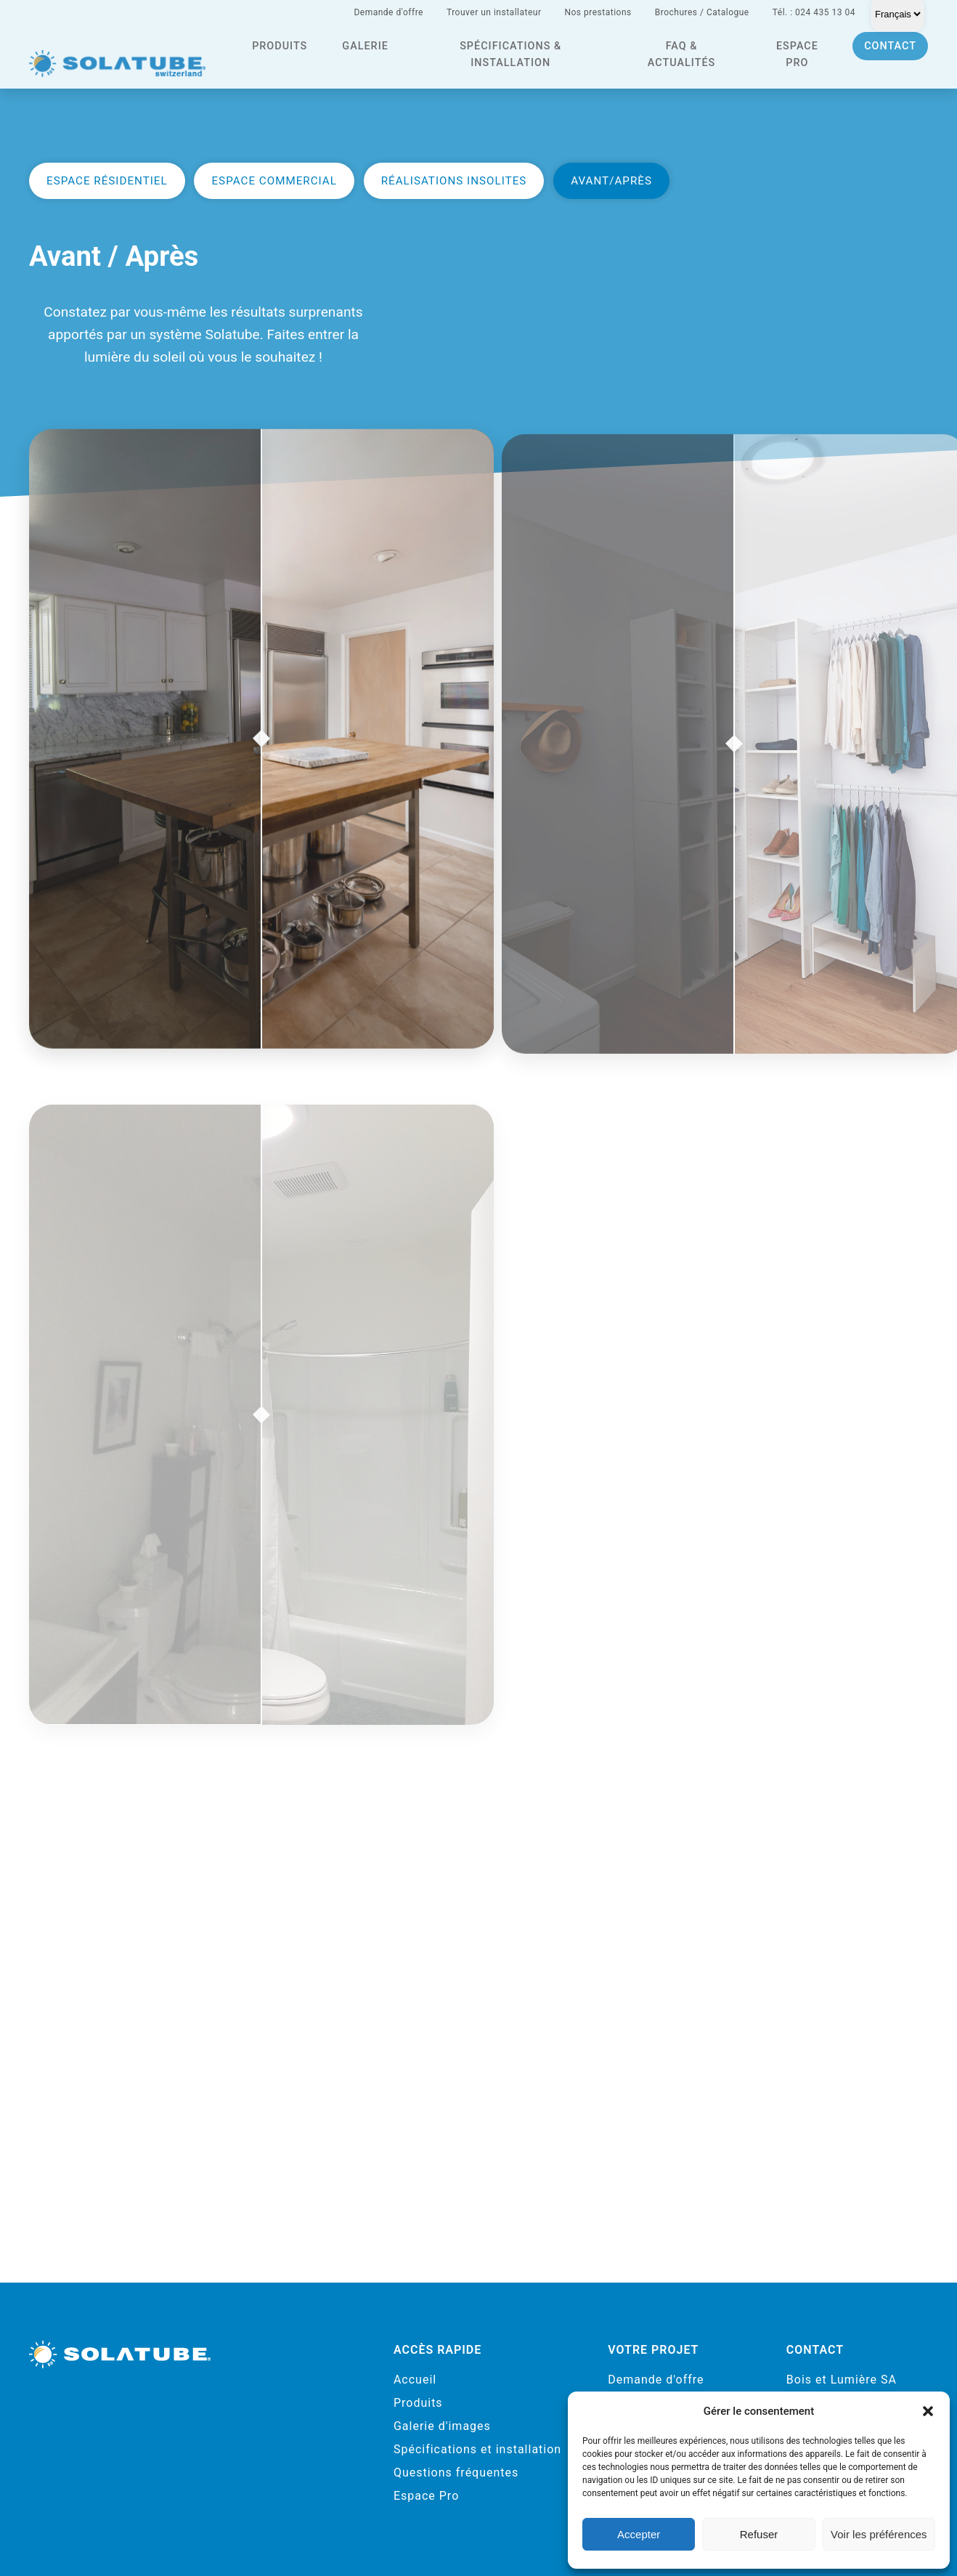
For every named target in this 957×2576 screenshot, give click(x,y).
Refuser (759, 2534)
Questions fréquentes (456, 2472)
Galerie (365, 46)
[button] (928, 2411)
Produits (279, 46)
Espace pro (797, 54)
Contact (890, 46)
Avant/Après (611, 180)
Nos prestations (597, 12)
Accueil (415, 2379)
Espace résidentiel (107, 180)
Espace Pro (426, 2496)
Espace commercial (273, 180)
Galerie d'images (442, 2426)
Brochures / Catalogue (702, 12)
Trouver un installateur (494, 12)
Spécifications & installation (510, 54)
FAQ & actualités (681, 54)
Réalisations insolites (454, 180)
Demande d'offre (388, 12)
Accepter (638, 2534)
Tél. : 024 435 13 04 (814, 12)
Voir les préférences (879, 2534)
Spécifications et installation (477, 2449)
